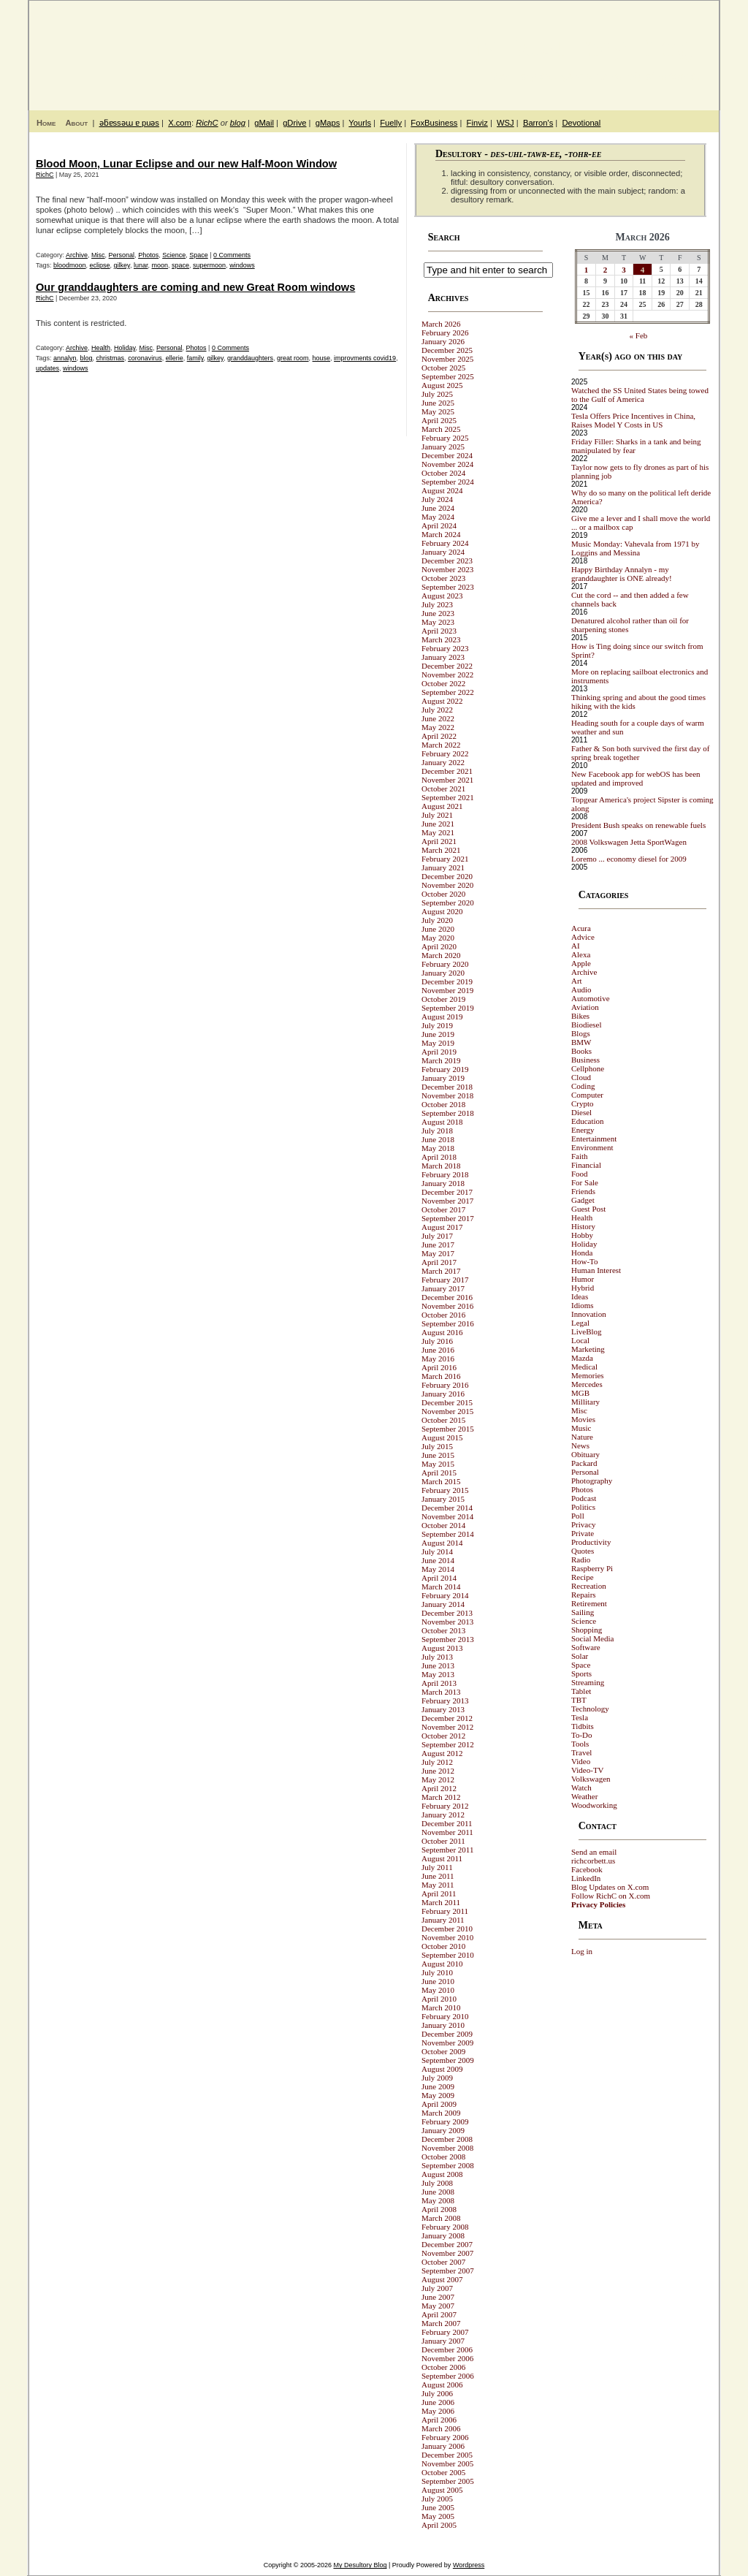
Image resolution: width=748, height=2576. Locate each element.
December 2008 (447, 2139)
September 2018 (447, 1113)
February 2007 (444, 2332)
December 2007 (447, 2244)
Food (579, 1173)
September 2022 (447, 692)
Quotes (582, 1550)
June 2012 (437, 1770)
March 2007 (440, 2323)
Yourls (359, 122)
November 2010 (447, 1937)
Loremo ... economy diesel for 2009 (629, 858)
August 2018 (442, 1121)
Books (581, 1050)
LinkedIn (585, 1878)
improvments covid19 (365, 358)
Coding (583, 1086)
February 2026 (444, 332)
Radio (580, 1559)
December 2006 (447, 2349)
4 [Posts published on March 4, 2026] (643, 269)
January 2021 (443, 867)
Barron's (538, 122)
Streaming (587, 1682)
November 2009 (447, 2042)
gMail (264, 122)
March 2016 (440, 1376)
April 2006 (439, 2419)
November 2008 (447, 2147)
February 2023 (444, 648)
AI (575, 945)
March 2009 (440, 2112)
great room (293, 358)
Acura (581, 928)
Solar (579, 1656)
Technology (590, 1708)
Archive (77, 255)
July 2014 (437, 1551)
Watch (581, 1787)
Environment (592, 1147)
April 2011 (439, 1893)
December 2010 (447, 1928)
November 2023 (447, 569)
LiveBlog (586, 1331)
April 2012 (439, 1788)
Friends (583, 1191)
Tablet (581, 1691)
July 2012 (437, 1762)
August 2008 (442, 2174)
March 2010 (440, 2007)
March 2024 (440, 534)
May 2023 (437, 622)
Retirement (589, 1603)
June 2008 (437, 2191)
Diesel (581, 1112)
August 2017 (442, 1227)
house (322, 358)
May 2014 (437, 1569)
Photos (148, 255)
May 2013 (437, 1674)
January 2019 (443, 1078)
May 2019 (437, 1042)
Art (576, 980)
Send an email (594, 1851)
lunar (141, 265)
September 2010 (447, 1954)
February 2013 (444, 1700)
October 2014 (443, 1525)
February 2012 (444, 1805)
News (580, 1445)
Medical (584, 1366)
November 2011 (447, 1832)
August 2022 (442, 700)
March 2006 (440, 2428)
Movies (583, 1419)
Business (585, 1059)
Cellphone (587, 1068)
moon (160, 265)
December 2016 (447, 1297)
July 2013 (437, 1656)
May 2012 (437, 1779)
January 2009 (443, 2130)
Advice (583, 936)
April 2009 (439, 2104)
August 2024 (442, 490)
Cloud (581, 1077)
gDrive (294, 122)
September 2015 (447, 1428)
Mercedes (587, 1384)
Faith (579, 1156)
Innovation (588, 1314)
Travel (581, 1752)
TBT (579, 1699)
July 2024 (437, 499)
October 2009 (443, 2051)
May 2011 (437, 1884)
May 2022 (437, 727)
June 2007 (437, 2296)
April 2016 (439, 1367)
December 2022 (447, 665)
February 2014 (444, 1595)
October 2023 (443, 578)
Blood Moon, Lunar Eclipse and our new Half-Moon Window (186, 164)
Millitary (585, 1401)
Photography (591, 1480)
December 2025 (447, 350)
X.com (179, 122)
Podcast (583, 1498)
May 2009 (437, 2095)
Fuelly (391, 122)
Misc (98, 255)
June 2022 (437, 718)
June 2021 (437, 823)
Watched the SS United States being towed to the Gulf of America (640, 394)
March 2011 (440, 1902)
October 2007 (443, 2261)
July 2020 (437, 920)
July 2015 (437, 1446)
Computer (587, 1094)
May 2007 (437, 2305)
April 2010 (439, 1998)
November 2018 (447, 1095)
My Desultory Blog (577, 47)
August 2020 (442, 911)
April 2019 (439, 1051)
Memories (587, 1375)
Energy (583, 1129)
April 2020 (439, 946)
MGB (580, 1392)
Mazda (582, 1357)
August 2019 (442, 1016)
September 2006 (447, 2375)
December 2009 (447, 2033)
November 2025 (447, 358)
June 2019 (437, 1034)
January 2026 (443, 341)
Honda (581, 1252)
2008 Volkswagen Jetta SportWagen (629, 841)
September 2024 (447, 481)
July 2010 (437, 1972)
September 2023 (447, 586)
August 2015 (442, 1437)
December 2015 (447, 1402)
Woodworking (594, 1805)
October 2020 (443, 893)
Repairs (583, 1594)
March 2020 (440, 955)
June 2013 (437, 1665)
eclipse (100, 265)
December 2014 (447, 1507)
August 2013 (442, 1648)
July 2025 (437, 394)
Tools (580, 1743)
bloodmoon (69, 265)
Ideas (579, 1296)
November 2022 (447, 674)
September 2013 (447, 1639)
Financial (586, 1164)
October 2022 (443, 683)
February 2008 (444, 2226)
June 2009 (437, 2086)
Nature (582, 1436)
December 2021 (447, 771)
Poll (577, 1515)
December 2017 (447, 1192)
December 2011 (447, 1823)
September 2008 (447, 2165)
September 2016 (447, 1323)
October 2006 (443, 2367)
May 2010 (437, 1990)
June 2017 (437, 1244)
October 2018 (443, 1104)
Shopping (586, 1629)
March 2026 (440, 323)
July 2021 (437, 814)
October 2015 (443, 1420)
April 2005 (439, 2524)
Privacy (583, 1524)
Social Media (592, 1638)
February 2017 (444, 1279)
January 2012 (443, 1814)
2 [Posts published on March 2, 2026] (605, 269)
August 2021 (442, 806)
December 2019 (447, 981)
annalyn (65, 358)
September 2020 (447, 902)
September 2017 (447, 1218)
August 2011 (441, 1858)
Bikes (580, 1015)
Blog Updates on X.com (610, 1886)
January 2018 (443, 1183)
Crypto (582, 1103)
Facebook (587, 1869)
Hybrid (582, 1287)
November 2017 (447, 1200)
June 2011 (437, 1876)
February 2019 (444, 1069)
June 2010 (437, 1981)
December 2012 (447, 1718)
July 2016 (437, 1341)
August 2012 (442, 1753)
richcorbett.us (593, 1860)
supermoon (209, 265)
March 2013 (440, 1691)
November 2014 (447, 1516)
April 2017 (439, 1262)
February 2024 (444, 543)
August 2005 (442, 2489)
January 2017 (443, 1288)
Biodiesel (586, 1024)
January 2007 (443, 2340)
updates (47, 368)
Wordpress (468, 2565)
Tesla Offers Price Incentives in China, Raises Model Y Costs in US (633, 420)
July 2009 (437, 2077)
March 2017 (440, 1270)
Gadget (583, 1200)
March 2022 (440, 744)
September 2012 (447, 1744)
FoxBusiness (434, 122)
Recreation (588, 1585)
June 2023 (437, 613)
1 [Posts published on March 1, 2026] (586, 269)
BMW (581, 1042)
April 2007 (439, 2314)
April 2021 (439, 841)
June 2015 (437, 1455)
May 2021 (437, 832)
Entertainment (594, 1138)
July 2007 (437, 2288)
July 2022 (437, 709)
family (195, 358)
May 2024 (437, 516)
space (180, 265)
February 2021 (444, 858)
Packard (584, 1463)
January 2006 (443, 2446)
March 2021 (440, 850)
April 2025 (439, 420)
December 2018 (447, 1086)
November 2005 (447, 2463)
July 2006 (437, 2393)
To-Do (581, 1734)
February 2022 (444, 753)
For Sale (584, 1182)
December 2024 (447, 455)
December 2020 (447, 876)
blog (237, 122)
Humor (582, 1278)
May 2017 (437, 1253)
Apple (581, 963)
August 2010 (442, 1963)
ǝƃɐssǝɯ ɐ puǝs (129, 122)
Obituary (585, 1454)
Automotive (590, 998)
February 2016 (444, 1384)
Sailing (582, 1612)
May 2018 (437, 1148)
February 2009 (444, 2121)
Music (581, 1428)
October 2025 (443, 367)
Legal (580, 1322)
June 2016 (437, 1349)
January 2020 (443, 972)
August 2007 (442, 2279)
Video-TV (587, 1770)
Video (580, 1761)
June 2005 (437, 2507)
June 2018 (437, 1139)
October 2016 (443, 1314)
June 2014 (437, 1560)
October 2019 (443, 999)
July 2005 (437, 2498)
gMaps (328, 122)
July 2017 (437, 1235)
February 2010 (444, 2016)
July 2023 (437, 604)
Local (580, 1340)
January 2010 (443, 2025)
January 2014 (443, 1604)
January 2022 (443, 762)
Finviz (477, 122)
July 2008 (437, 2182)
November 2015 (447, 1411)
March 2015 (440, 1481)
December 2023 (447, 560)
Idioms (582, 1305)
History (583, 1226)
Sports (581, 1673)
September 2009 (447, 2060)
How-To (584, 1261)
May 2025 (437, 411)
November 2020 (447, 885)
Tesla (579, 1717)
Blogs (580, 1033)
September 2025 (447, 376)
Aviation (585, 1007)
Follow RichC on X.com (610, 1895)
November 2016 (447, 1306)
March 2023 (440, 639)
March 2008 (440, 2218)
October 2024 (443, 472)
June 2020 (437, 928)
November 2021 (447, 779)
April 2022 (439, 736)
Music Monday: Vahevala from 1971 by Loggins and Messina (635, 548)
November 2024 (447, 464)
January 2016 (443, 1393)
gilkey (122, 265)
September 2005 (447, 2481)
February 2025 (444, 437)
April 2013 (439, 1683)
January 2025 (443, 446)
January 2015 (443, 1498)
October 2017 (443, 1209)
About (76, 122)
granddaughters (250, 358)
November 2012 (447, 1726)
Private (582, 1533)
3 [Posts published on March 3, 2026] (624, 269)
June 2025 (437, 402)
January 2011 (443, 1919)
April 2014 (439, 1577)
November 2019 (447, 990)
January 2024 (443, 551)
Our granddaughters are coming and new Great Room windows (195, 287)
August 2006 (442, 2384)
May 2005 (437, 2516)
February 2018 (444, 1174)
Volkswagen (591, 1778)
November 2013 (447, 1621)
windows (242, 265)
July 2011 (437, 1867)
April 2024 (439, 525)
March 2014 (440, 1586)
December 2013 (447, 1612)
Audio (581, 989)
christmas (110, 358)
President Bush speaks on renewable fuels (638, 825)
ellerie (174, 358)
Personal (122, 255)
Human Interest (596, 1270)
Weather (584, 1796)
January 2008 (443, 2235)
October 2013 (443, 1630)
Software (585, 1647)
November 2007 (447, 2253)
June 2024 (437, 508)
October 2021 (443, 788)
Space (198, 255)
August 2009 (442, 2068)
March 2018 (440, 1165)
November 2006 (447, 2358)
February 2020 (444, 964)
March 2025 (440, 429)
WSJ (505, 122)
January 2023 (443, 657)
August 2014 (442, 1542)
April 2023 (439, 630)
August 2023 (442, 595)
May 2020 (437, 937)
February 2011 (444, 1911)
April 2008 (439, 2209)
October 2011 (443, 1840)
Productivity (591, 1542)
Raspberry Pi (592, 1568)
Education (587, 1121)
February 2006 (444, 2437)
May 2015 (437, 1463)
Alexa (580, 954)
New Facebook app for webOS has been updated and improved (636, 778)
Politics (583, 1506)
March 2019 (440, 1060)
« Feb (639, 335)
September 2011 (447, 1849)
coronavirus (145, 358)
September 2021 (447, 797)
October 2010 (443, 1946)
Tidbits (582, 1726)
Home (46, 122)
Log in (581, 1951)
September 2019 (447, 1007)
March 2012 (440, 1797)
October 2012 (443, 1735)
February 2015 (444, 1490)
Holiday (124, 348)
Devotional (581, 122)
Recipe (582, 1577)
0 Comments (232, 255)
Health (100, 348)
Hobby (582, 1235)
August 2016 (442, 1332)
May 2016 (437, 1358)
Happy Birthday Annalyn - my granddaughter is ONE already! (621, 573)
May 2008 (437, 2200)
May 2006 (437, 2410)
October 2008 (443, 2156)
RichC (207, 122)
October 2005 (443, 2472)
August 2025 (442, 385)
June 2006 (437, 2402)
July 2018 (437, 1130)
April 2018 (439, 1156)
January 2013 (443, 1709)
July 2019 (437, 1025)
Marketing (588, 1349)
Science (174, 255)
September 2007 (447, 2270)
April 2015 (439, 1472)
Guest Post (588, 1208)
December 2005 (447, 2454)
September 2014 (447, 1534)
